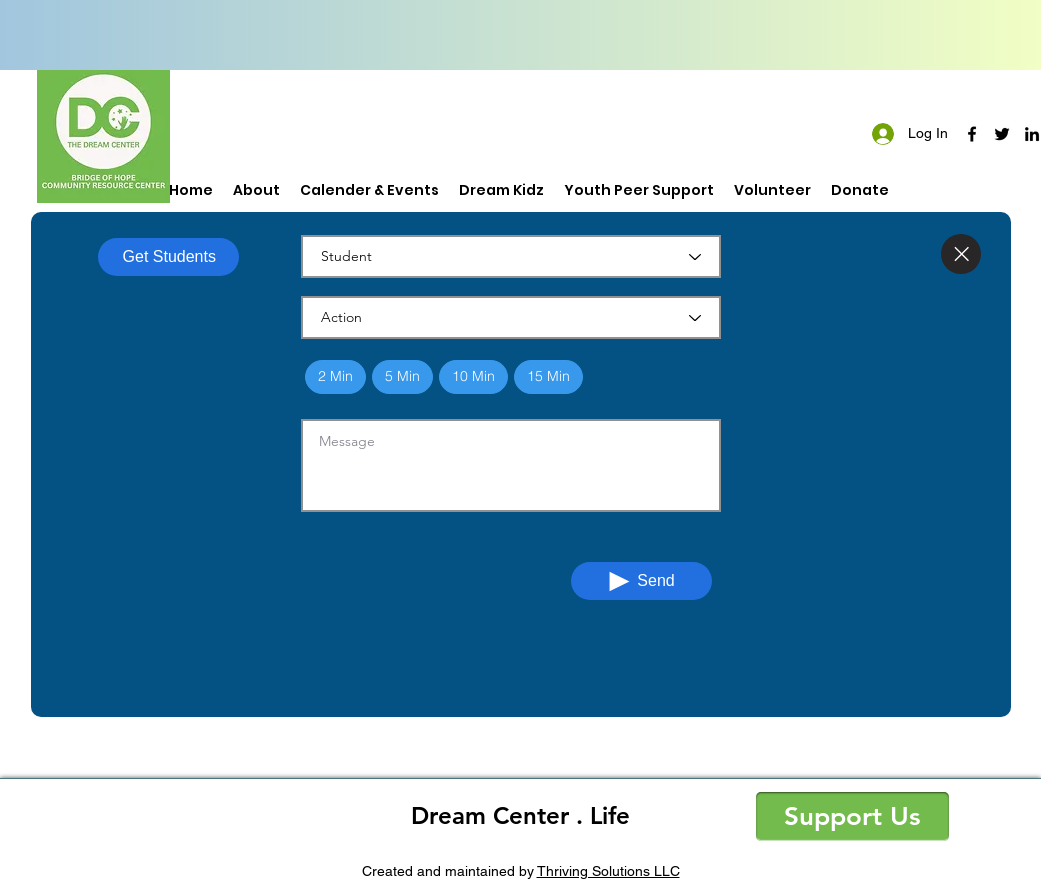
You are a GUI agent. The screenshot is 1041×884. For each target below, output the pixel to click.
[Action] (511, 317)
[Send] (641, 581)
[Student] (511, 256)
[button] (852, 816)
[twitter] (1002, 134)
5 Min (402, 375)
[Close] (961, 254)
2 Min (335, 375)
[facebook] (972, 134)
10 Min (473, 375)
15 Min (548, 375)
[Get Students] (168, 257)
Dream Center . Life (520, 815)
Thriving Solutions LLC (608, 871)
